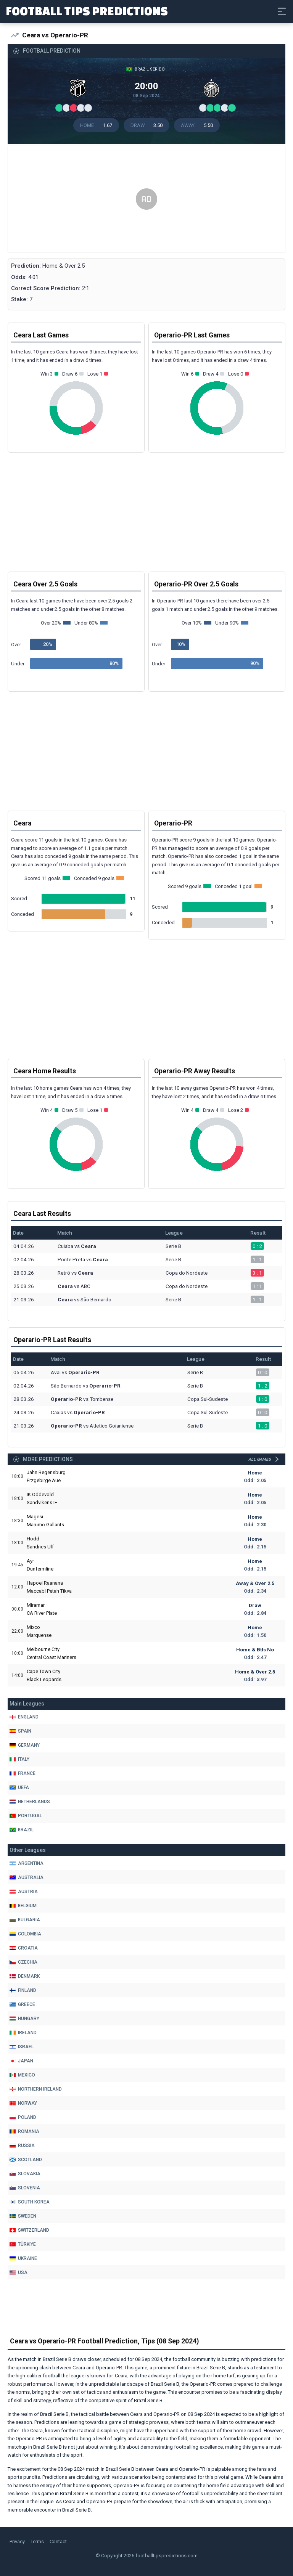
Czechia (23, 1962)
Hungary (24, 2019)
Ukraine (23, 2258)
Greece (22, 2004)
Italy (19, 1759)
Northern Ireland (36, 2089)
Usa (18, 2272)
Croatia (24, 1948)
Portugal (26, 1816)
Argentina (26, 1863)
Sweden (23, 2216)
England (24, 1717)
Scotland (26, 2160)
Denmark (25, 1976)
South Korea (30, 2202)
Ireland (23, 2033)
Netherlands (30, 1802)
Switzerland (29, 2230)
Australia (26, 1877)
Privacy (17, 2541)
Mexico (22, 2075)
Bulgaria (25, 1920)
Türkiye (23, 2244)
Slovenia (25, 2188)
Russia (22, 2145)
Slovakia (25, 2174)
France (22, 1773)
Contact (58, 2541)
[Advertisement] (146, 199)
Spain (20, 1731)
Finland (23, 1990)
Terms (37, 2541)
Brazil (22, 1830)
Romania (24, 2131)
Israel (22, 2047)
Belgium (23, 1906)
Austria (24, 1892)
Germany (25, 1745)
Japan (21, 2061)
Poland (23, 2117)
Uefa (19, 1787)
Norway (23, 2103)
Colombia (25, 1934)
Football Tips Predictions (87, 10)
